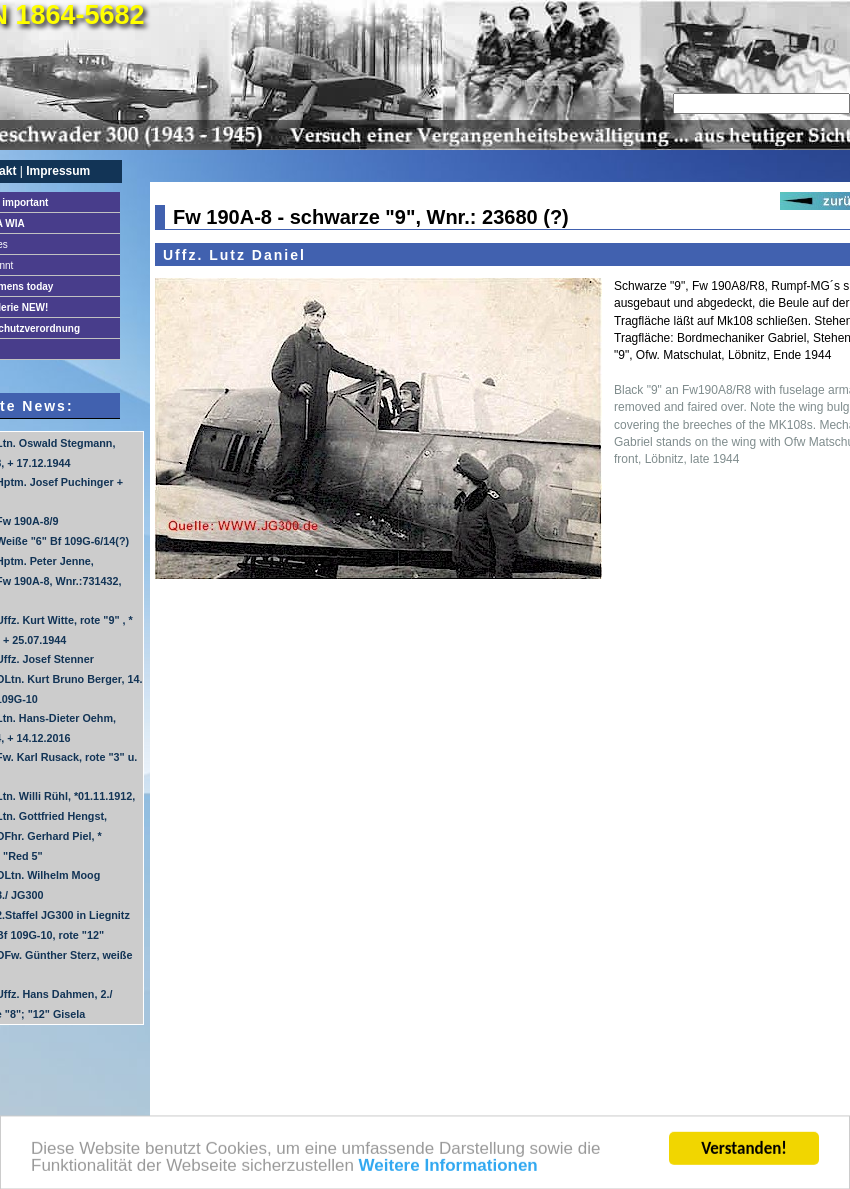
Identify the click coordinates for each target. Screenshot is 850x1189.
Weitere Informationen (448, 1169)
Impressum (58, 171)
